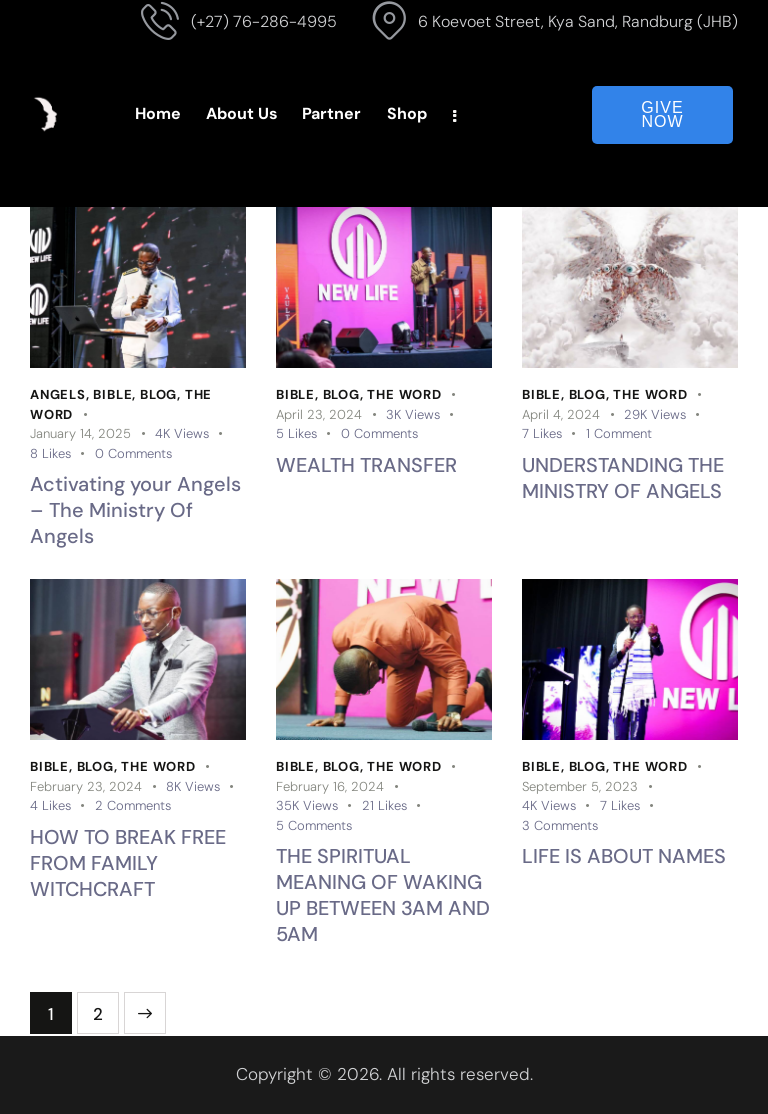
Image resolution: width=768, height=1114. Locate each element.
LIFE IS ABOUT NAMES (624, 856)
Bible (112, 394)
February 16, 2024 (330, 786)
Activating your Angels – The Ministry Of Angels (135, 510)
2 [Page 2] (106, 1008)
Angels (58, 394)
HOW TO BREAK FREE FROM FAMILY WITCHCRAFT (128, 863)
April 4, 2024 (561, 414)
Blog (158, 394)
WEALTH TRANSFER (366, 465)
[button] (62, 454)
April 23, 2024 (319, 414)
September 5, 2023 (580, 786)
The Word (404, 394)
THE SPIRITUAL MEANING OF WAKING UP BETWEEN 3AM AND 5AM (383, 895)
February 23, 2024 (86, 786)
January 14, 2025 (80, 433)
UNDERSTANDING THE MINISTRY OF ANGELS (623, 478)
